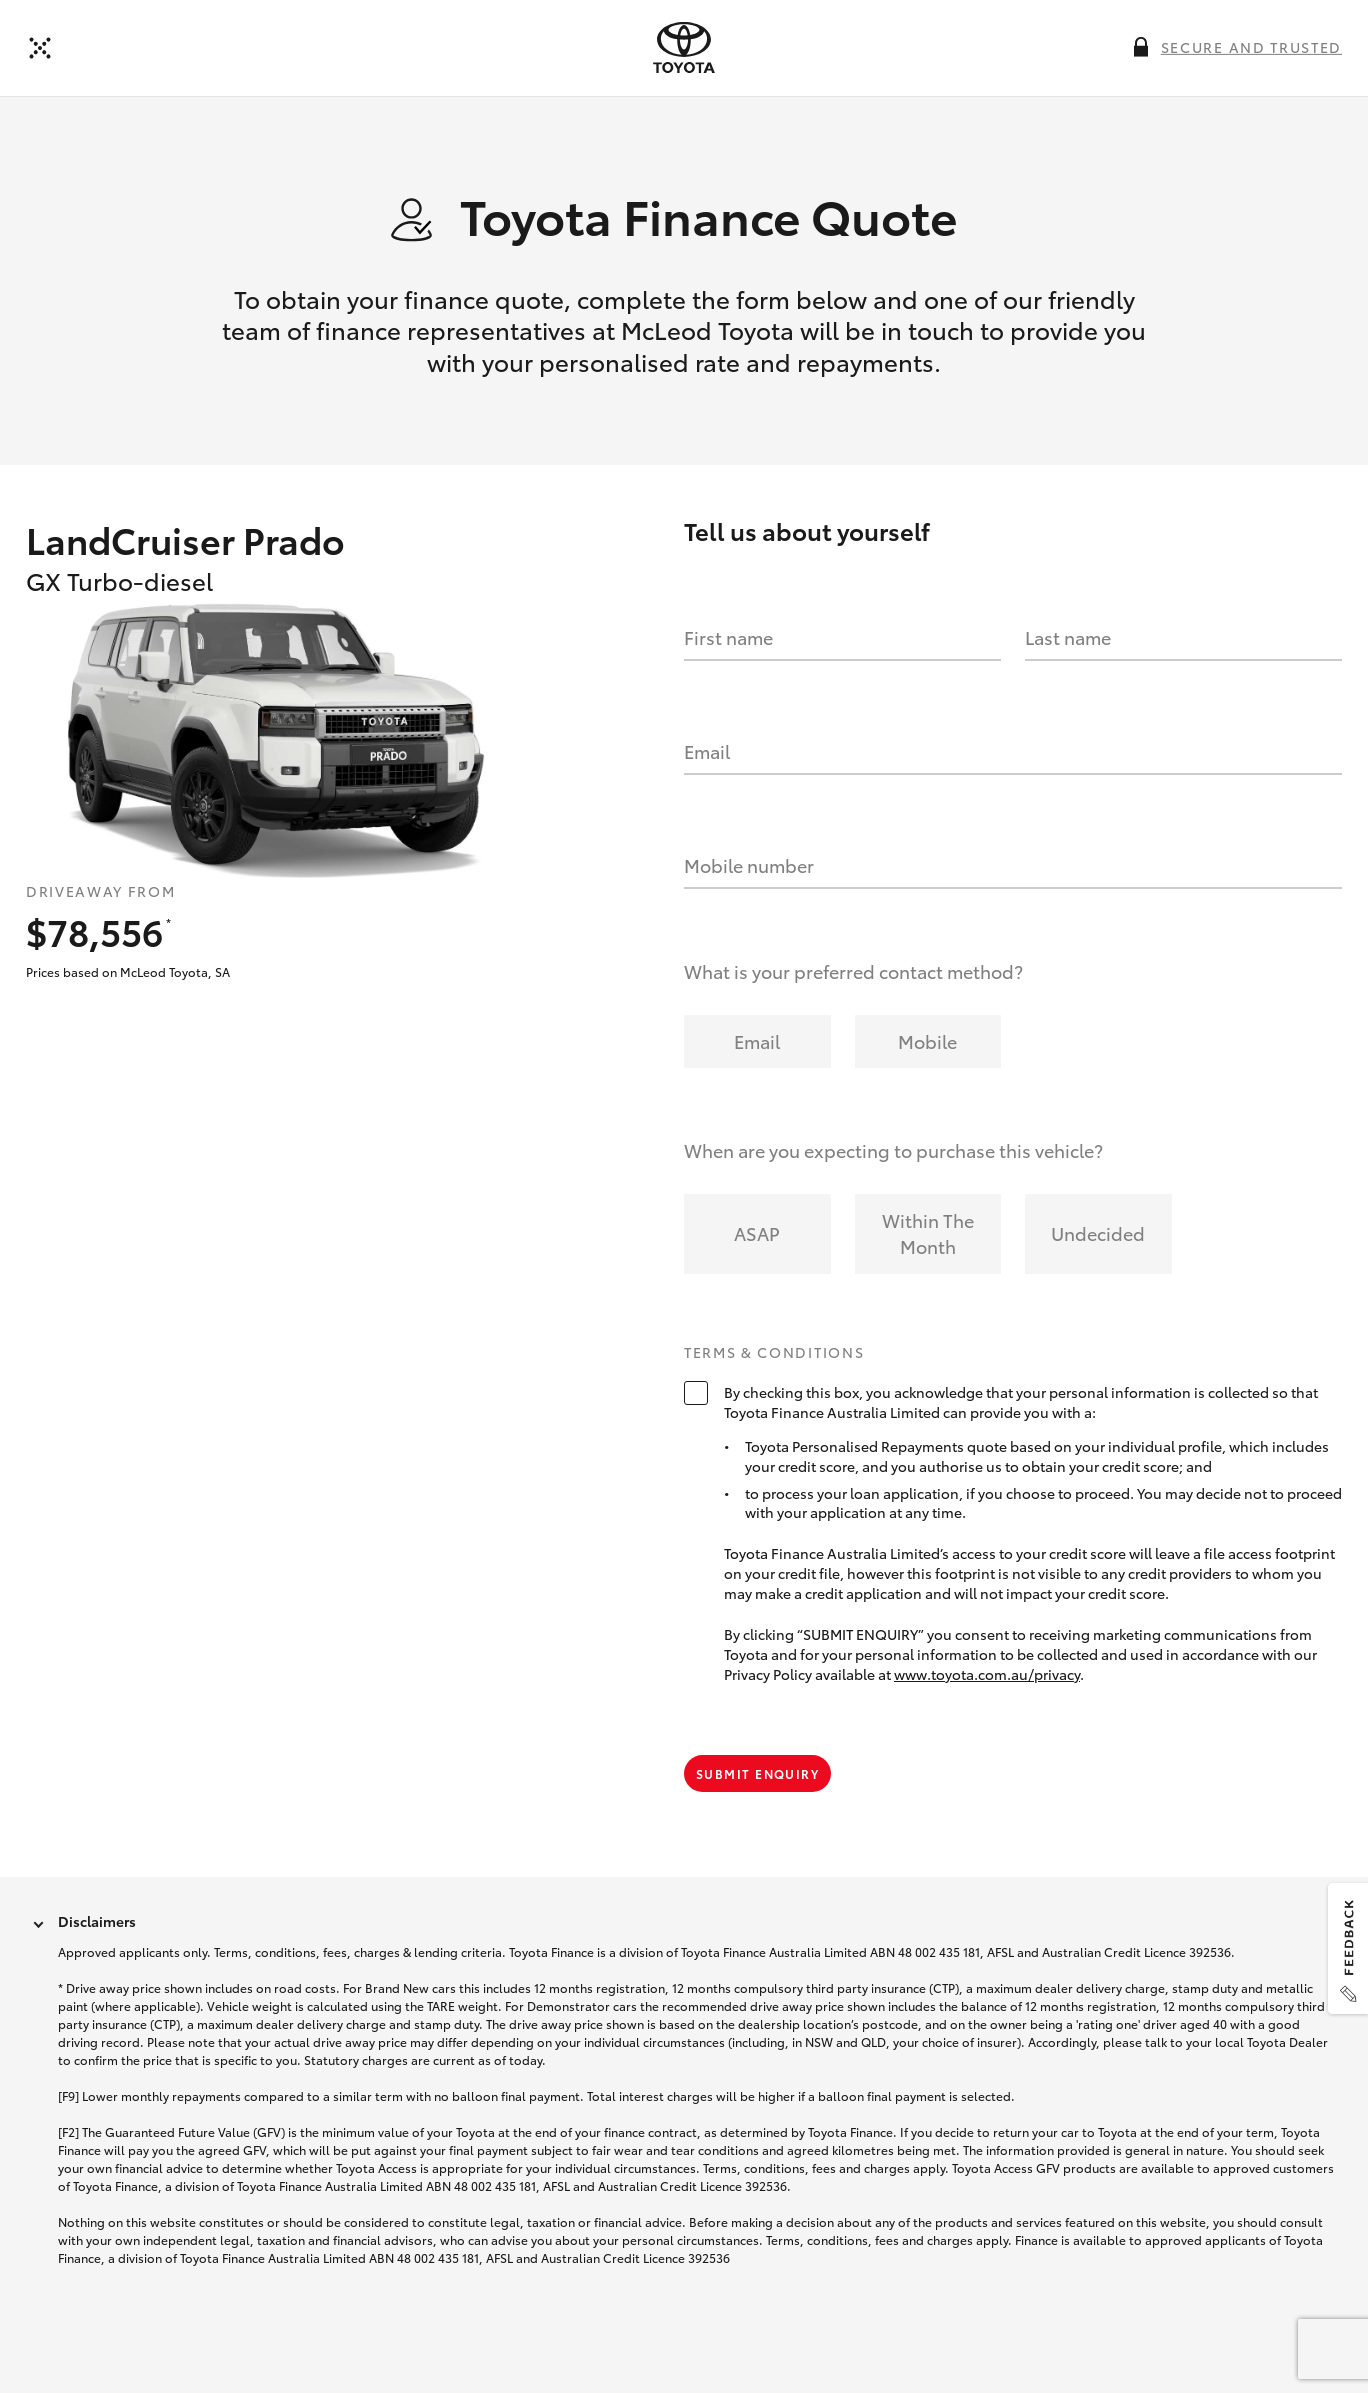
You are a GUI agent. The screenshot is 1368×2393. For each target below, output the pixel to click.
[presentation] (684, 48)
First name (728, 637)
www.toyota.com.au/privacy (987, 1674)
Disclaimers (97, 1921)
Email (707, 751)
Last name (1068, 637)
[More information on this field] (1141, 47)
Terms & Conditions (774, 1353)
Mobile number (749, 865)
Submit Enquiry (757, 1773)
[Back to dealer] (40, 48)
